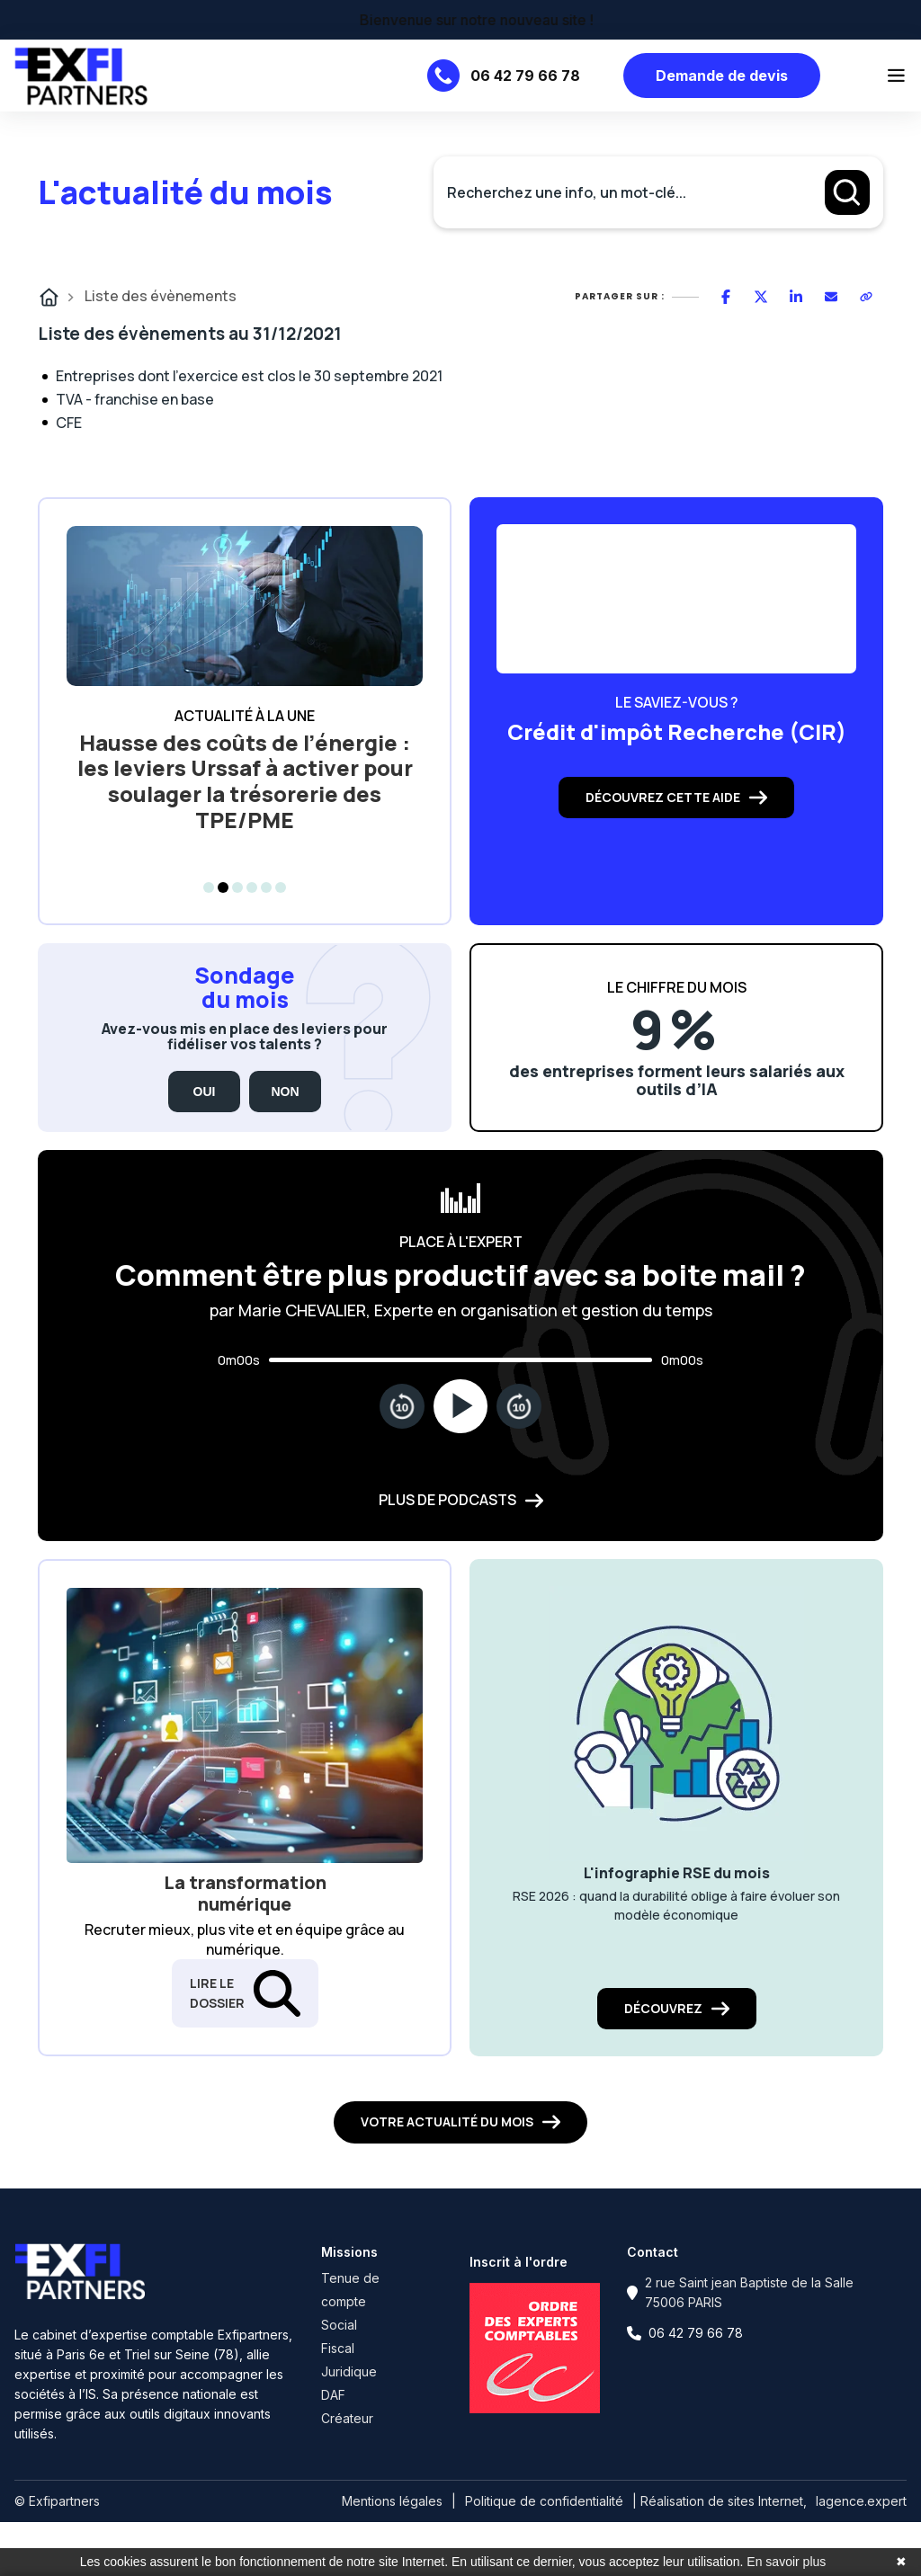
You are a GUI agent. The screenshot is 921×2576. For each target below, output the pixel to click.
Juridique (349, 2371)
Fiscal (337, 2348)
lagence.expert (861, 2501)
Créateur (347, 2418)
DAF (333, 2394)
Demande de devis (722, 76)
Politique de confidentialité (544, 2501)
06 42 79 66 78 (525, 76)
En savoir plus (786, 2561)
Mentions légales (392, 2501)
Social (339, 2324)
